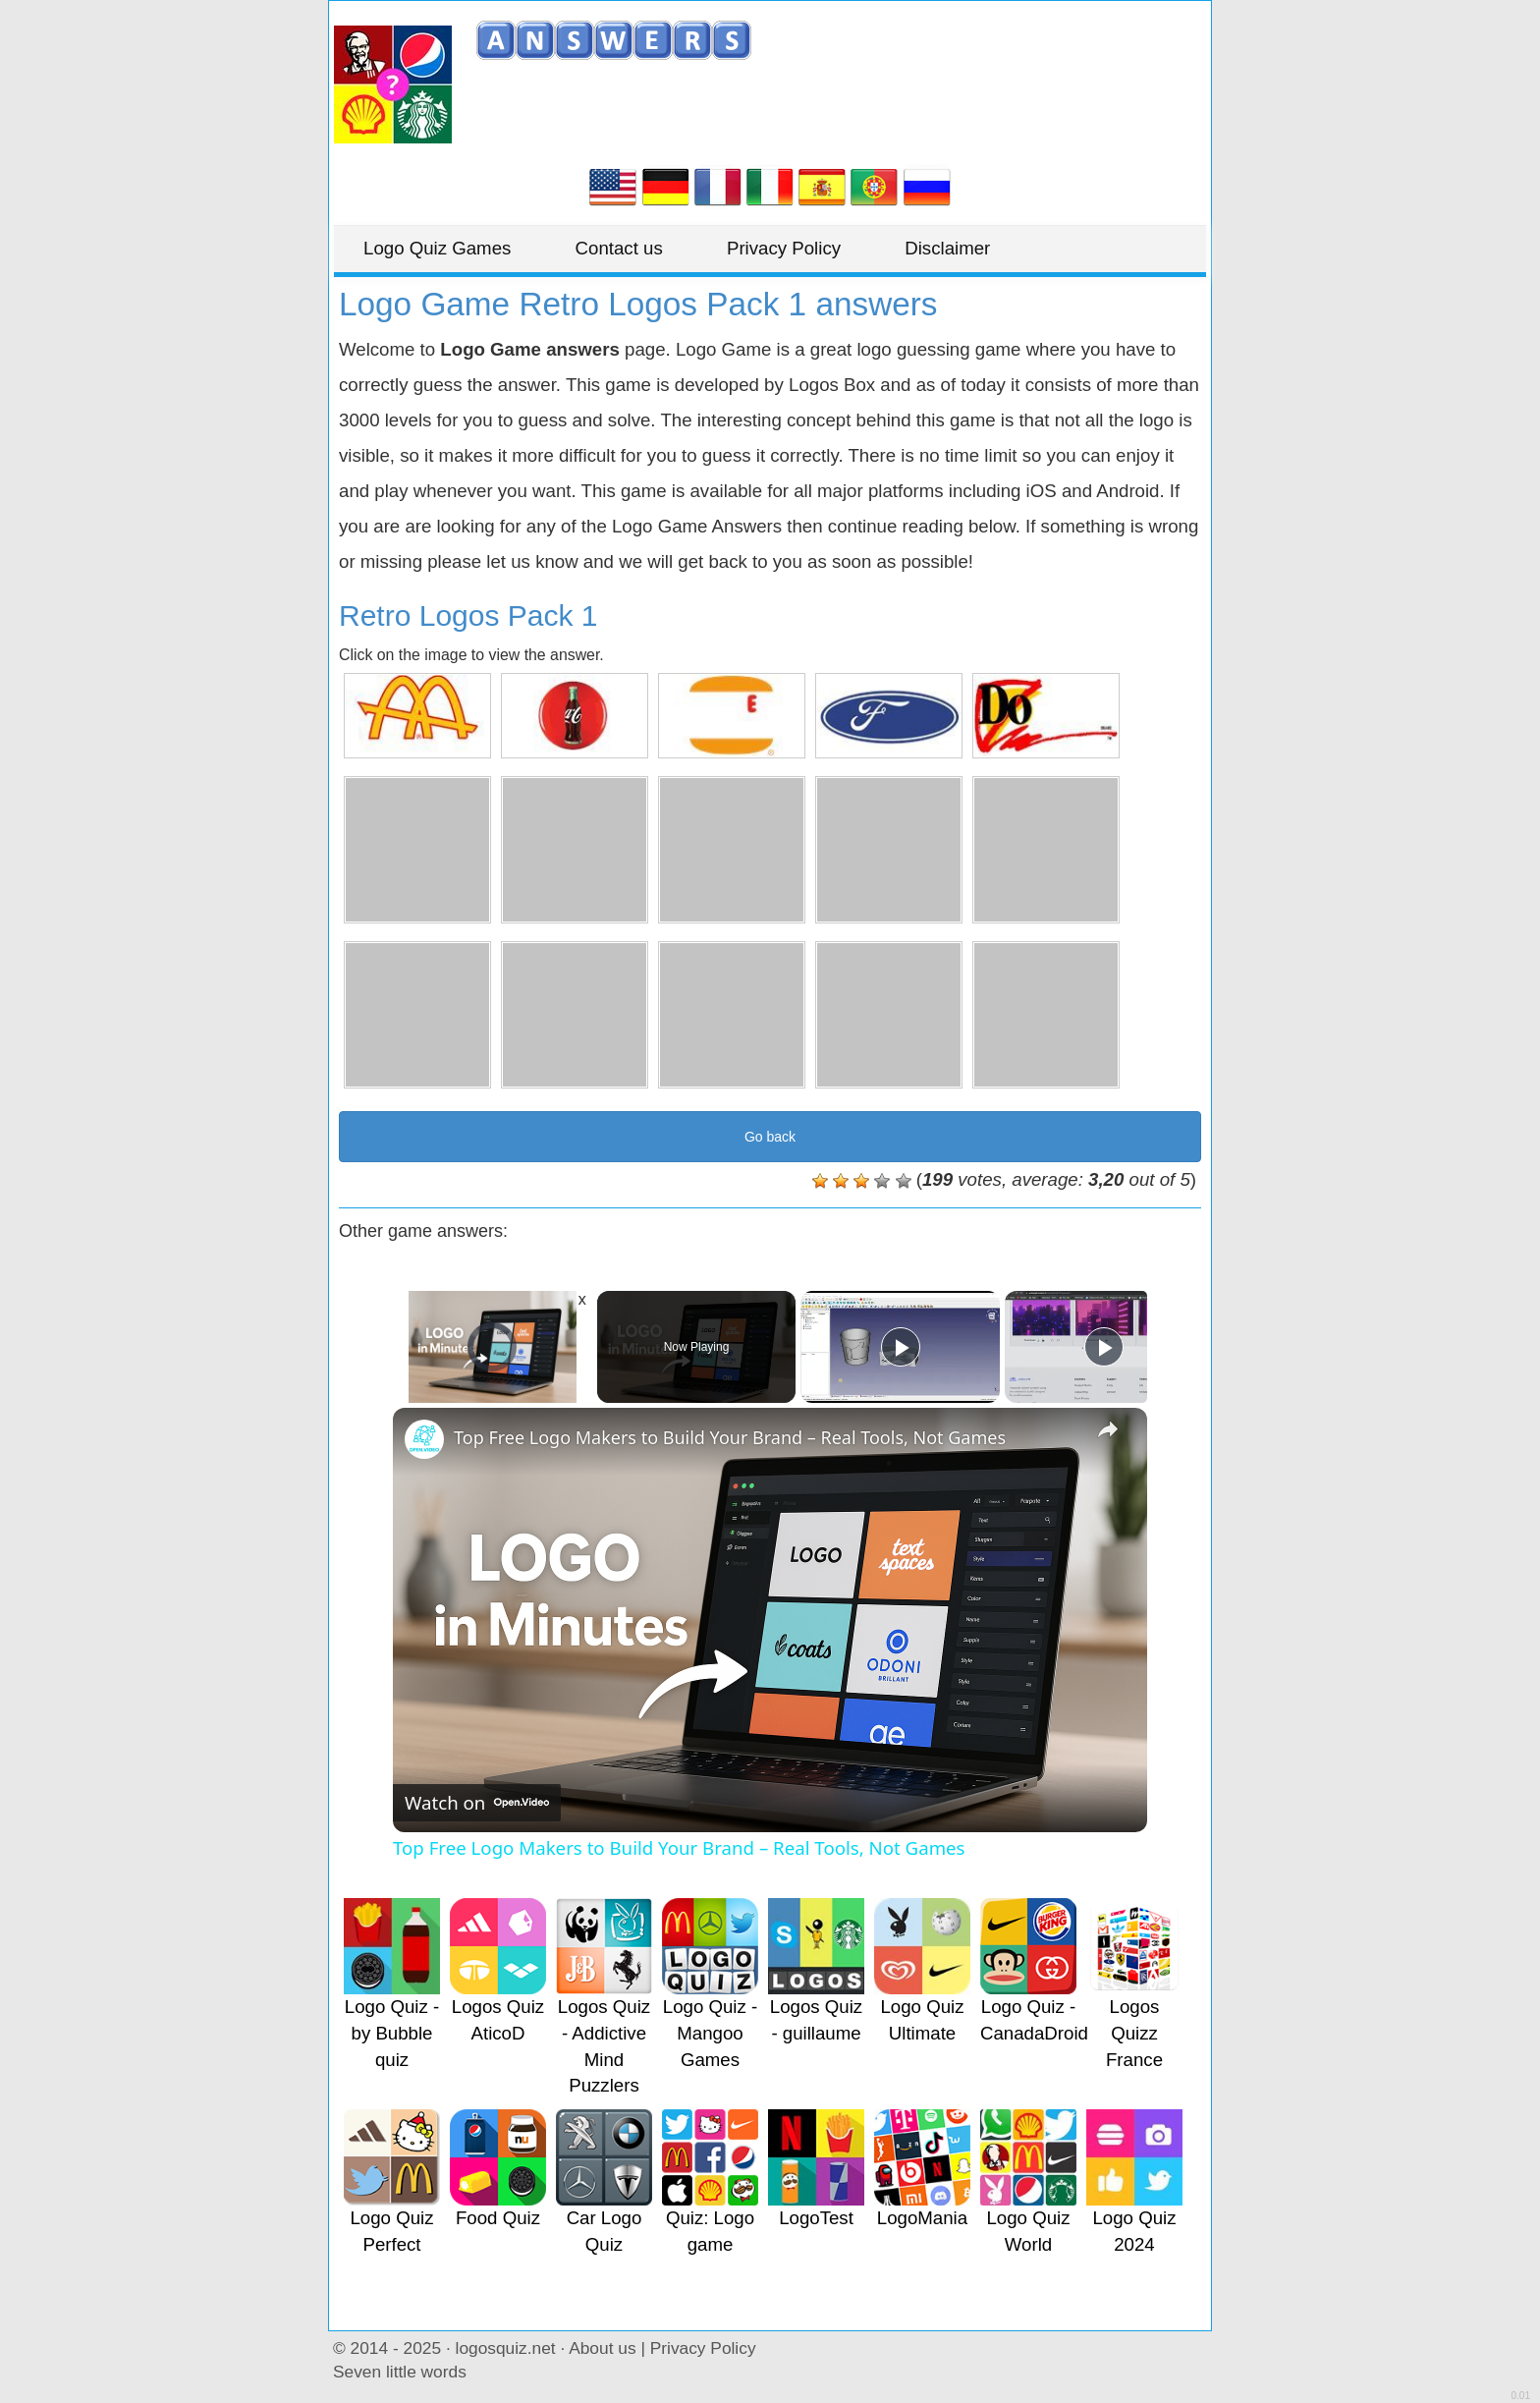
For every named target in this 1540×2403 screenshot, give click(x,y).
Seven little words (400, 2371)
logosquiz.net (506, 2348)
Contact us (619, 248)
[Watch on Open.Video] (477, 1802)
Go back (770, 1137)
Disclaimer (947, 248)
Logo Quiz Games (437, 248)
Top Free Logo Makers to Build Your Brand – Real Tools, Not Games (730, 1437)
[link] (424, 1439)
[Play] (900, 1347)
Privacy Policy (784, 248)
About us (602, 2348)
